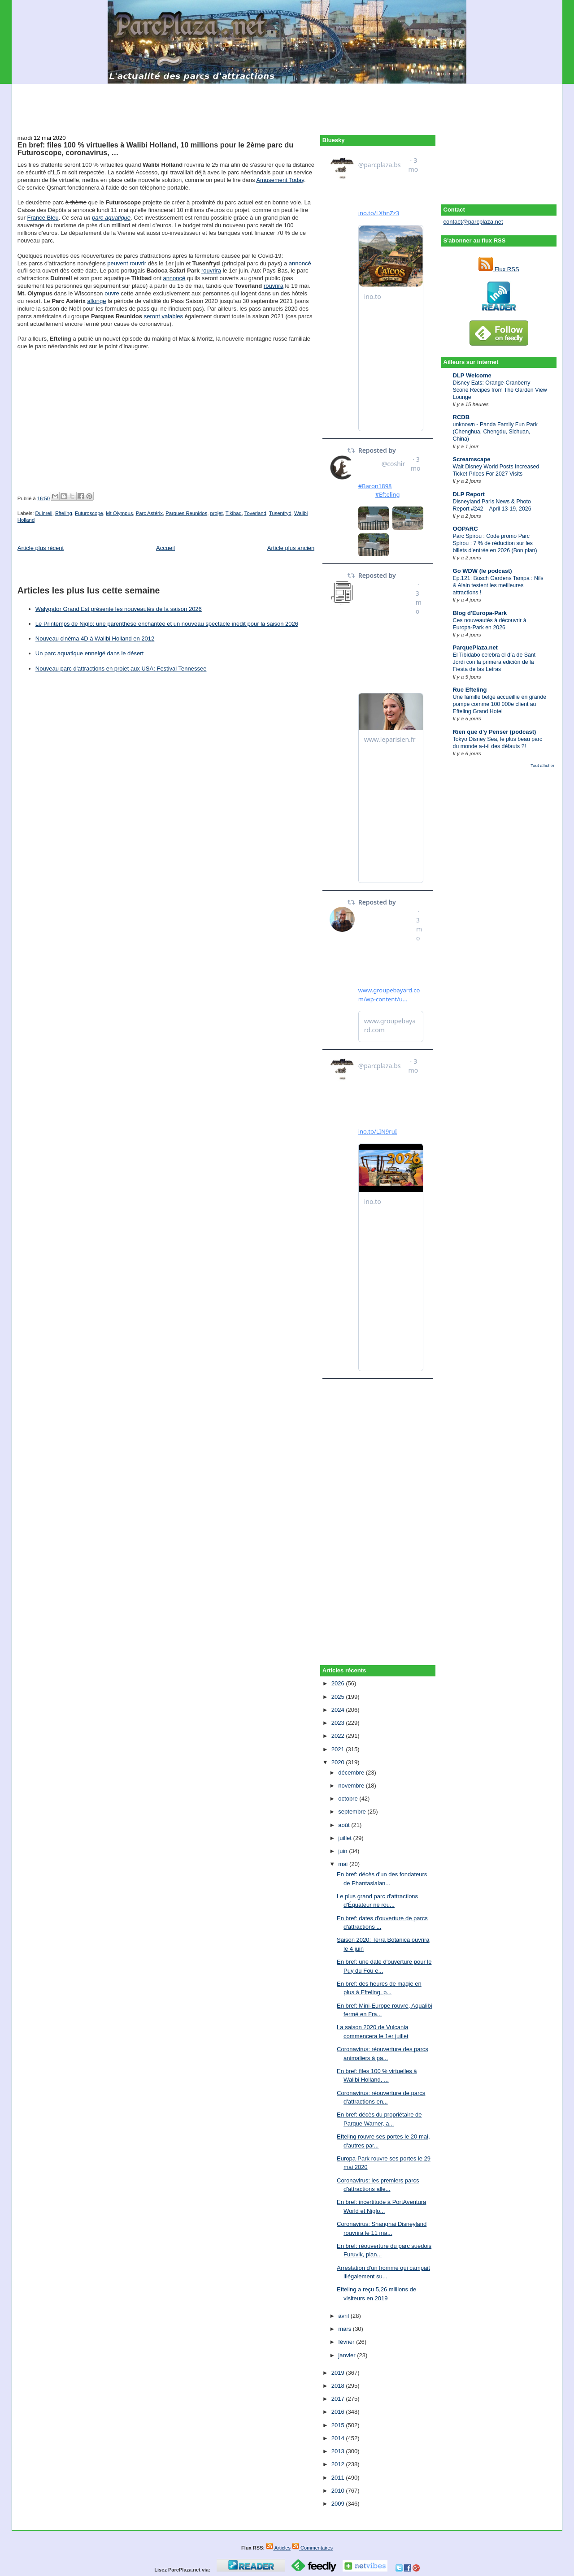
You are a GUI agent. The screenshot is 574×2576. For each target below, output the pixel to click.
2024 (338, 1709)
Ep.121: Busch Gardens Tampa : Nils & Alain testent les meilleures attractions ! (498, 585)
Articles (278, 2547)
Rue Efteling (470, 689)
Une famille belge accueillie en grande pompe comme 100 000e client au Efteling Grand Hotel (500, 704)
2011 (338, 2477)
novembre (351, 1785)
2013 (338, 2451)
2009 (338, 2503)
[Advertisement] (287, 104)
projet (216, 513)
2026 (338, 1683)
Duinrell (43, 513)
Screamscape (472, 459)
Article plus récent (40, 548)
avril (344, 2315)
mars (345, 2328)
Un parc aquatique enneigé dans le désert (89, 653)
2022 (338, 1735)
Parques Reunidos (186, 513)
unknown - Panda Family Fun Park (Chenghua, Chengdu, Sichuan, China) (495, 431)
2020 (338, 1762)
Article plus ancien (291, 548)
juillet (345, 1838)
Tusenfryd (280, 513)
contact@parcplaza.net (473, 221)
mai (343, 1864)
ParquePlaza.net (475, 647)
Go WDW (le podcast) (482, 570)
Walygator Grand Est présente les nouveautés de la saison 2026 (118, 609)
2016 (338, 2411)
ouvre (111, 293)
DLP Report (469, 494)
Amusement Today (280, 180)
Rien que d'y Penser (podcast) (494, 731)
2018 (338, 2385)
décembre (351, 1772)
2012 (338, 2464)
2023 (338, 1722)
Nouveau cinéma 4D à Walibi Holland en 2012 (94, 638)
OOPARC (465, 528)
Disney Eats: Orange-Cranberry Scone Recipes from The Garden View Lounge (500, 390)
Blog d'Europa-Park (480, 613)
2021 (338, 1749)
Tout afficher (542, 765)
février (347, 2341)
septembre (352, 1811)
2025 (338, 1696)
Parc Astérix (149, 513)
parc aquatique (111, 217)
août (344, 1825)
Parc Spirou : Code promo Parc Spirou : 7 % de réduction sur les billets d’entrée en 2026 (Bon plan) (495, 543)
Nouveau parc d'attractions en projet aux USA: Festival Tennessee (121, 668)
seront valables (163, 316)
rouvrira (211, 270)
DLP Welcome (472, 375)
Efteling (63, 513)
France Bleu (43, 217)
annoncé (300, 263)
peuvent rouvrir (126, 263)
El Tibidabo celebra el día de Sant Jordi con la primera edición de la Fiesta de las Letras (494, 662)
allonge (96, 301)
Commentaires (312, 2547)
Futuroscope (89, 513)
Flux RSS (498, 269)
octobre (348, 1798)
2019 (338, 2372)
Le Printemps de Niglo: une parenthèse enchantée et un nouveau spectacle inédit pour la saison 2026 (166, 623)
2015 (338, 2425)
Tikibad (234, 513)
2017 (338, 2398)
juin (343, 1851)
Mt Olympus (119, 513)
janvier (347, 2355)
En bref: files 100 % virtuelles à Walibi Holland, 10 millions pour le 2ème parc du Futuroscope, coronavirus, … (155, 149)
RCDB (461, 417)
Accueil (165, 548)
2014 (338, 2438)
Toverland (255, 513)
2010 (338, 2490)
